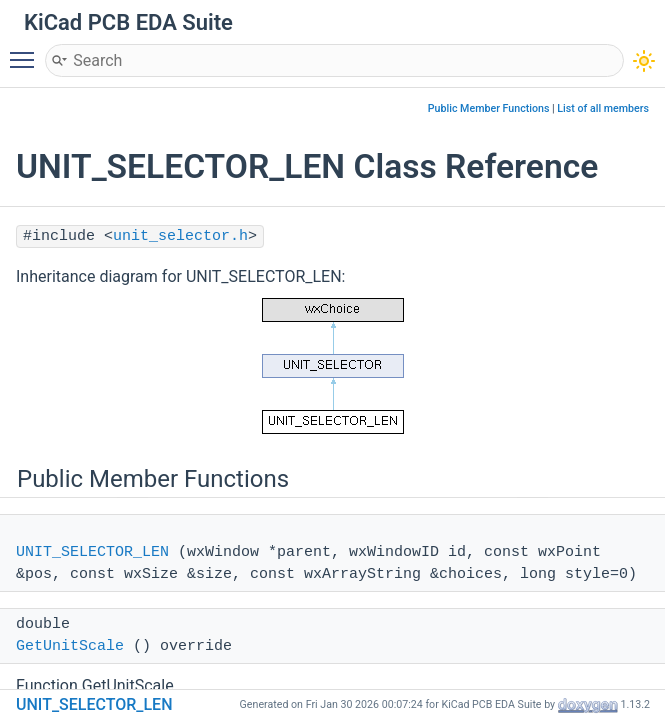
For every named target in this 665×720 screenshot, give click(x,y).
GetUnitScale (70, 646)
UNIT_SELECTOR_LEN (92, 552)
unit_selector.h (180, 236)
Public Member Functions (489, 108)
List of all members (603, 108)
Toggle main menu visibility (27, 51)
